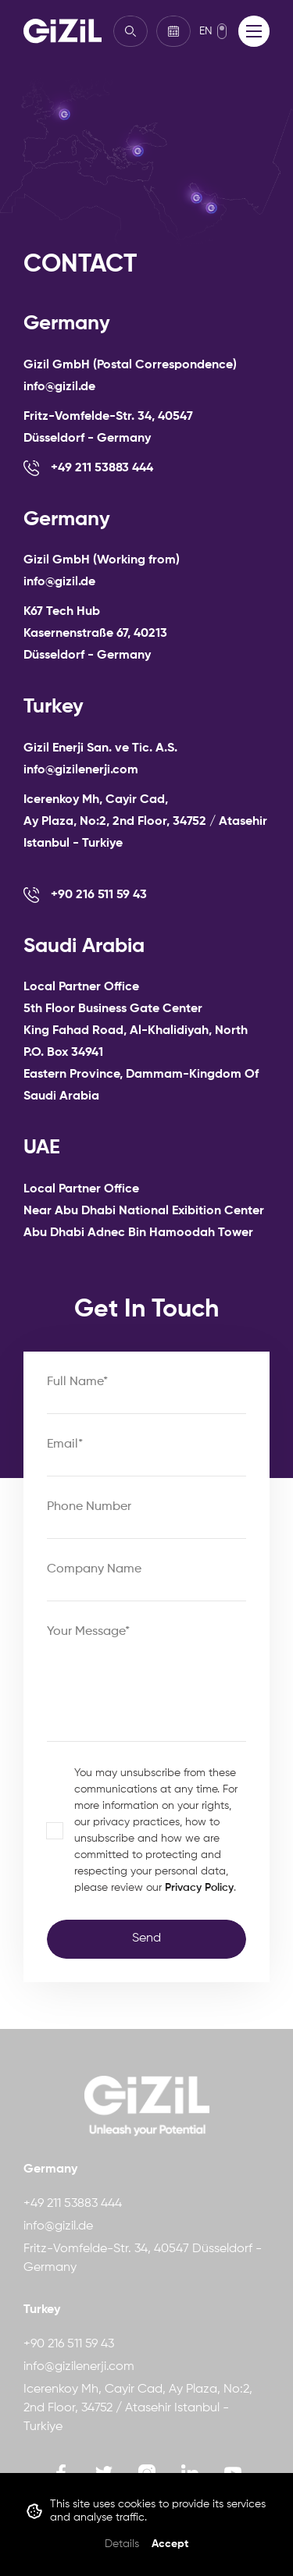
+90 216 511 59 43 (68, 2344)
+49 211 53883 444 (72, 2204)
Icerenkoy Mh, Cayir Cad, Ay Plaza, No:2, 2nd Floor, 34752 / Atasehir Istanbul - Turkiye (137, 2408)
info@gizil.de (58, 2226)
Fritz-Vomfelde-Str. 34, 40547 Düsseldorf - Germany (142, 2258)
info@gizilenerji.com (78, 2367)
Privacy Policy (199, 1887)
